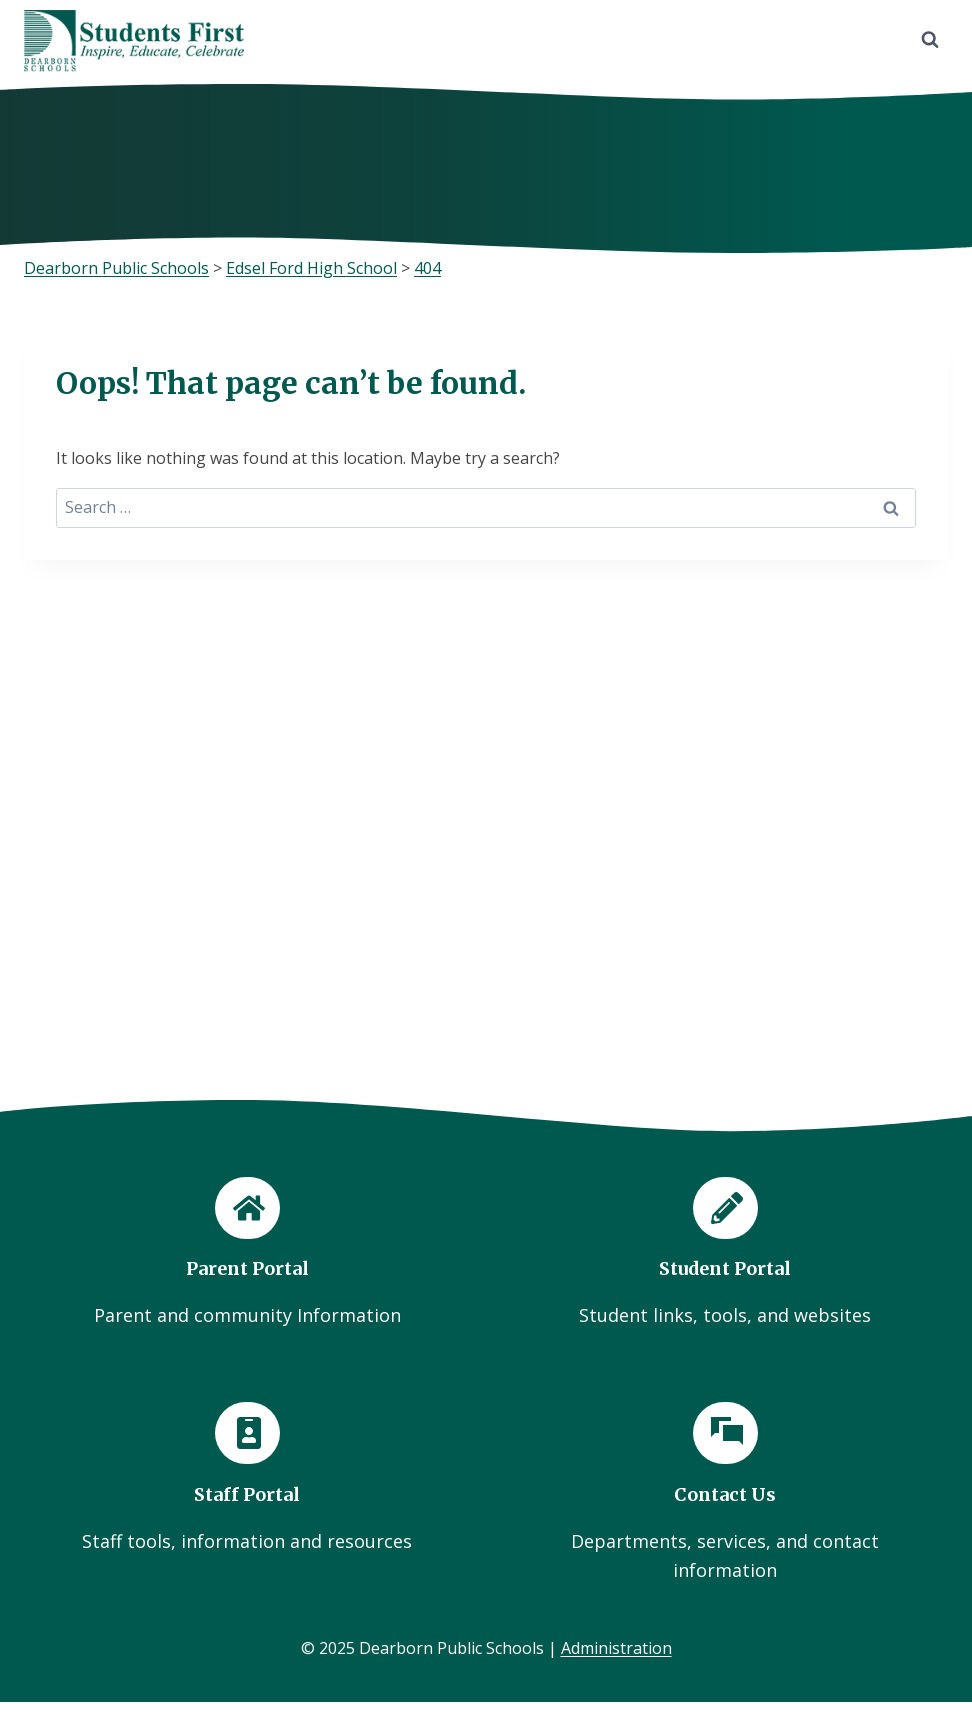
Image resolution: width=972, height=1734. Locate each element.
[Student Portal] (725, 1251)
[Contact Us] (725, 1493)
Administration (616, 1648)
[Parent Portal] (247, 1251)
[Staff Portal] (247, 1478)
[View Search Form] (930, 40)
